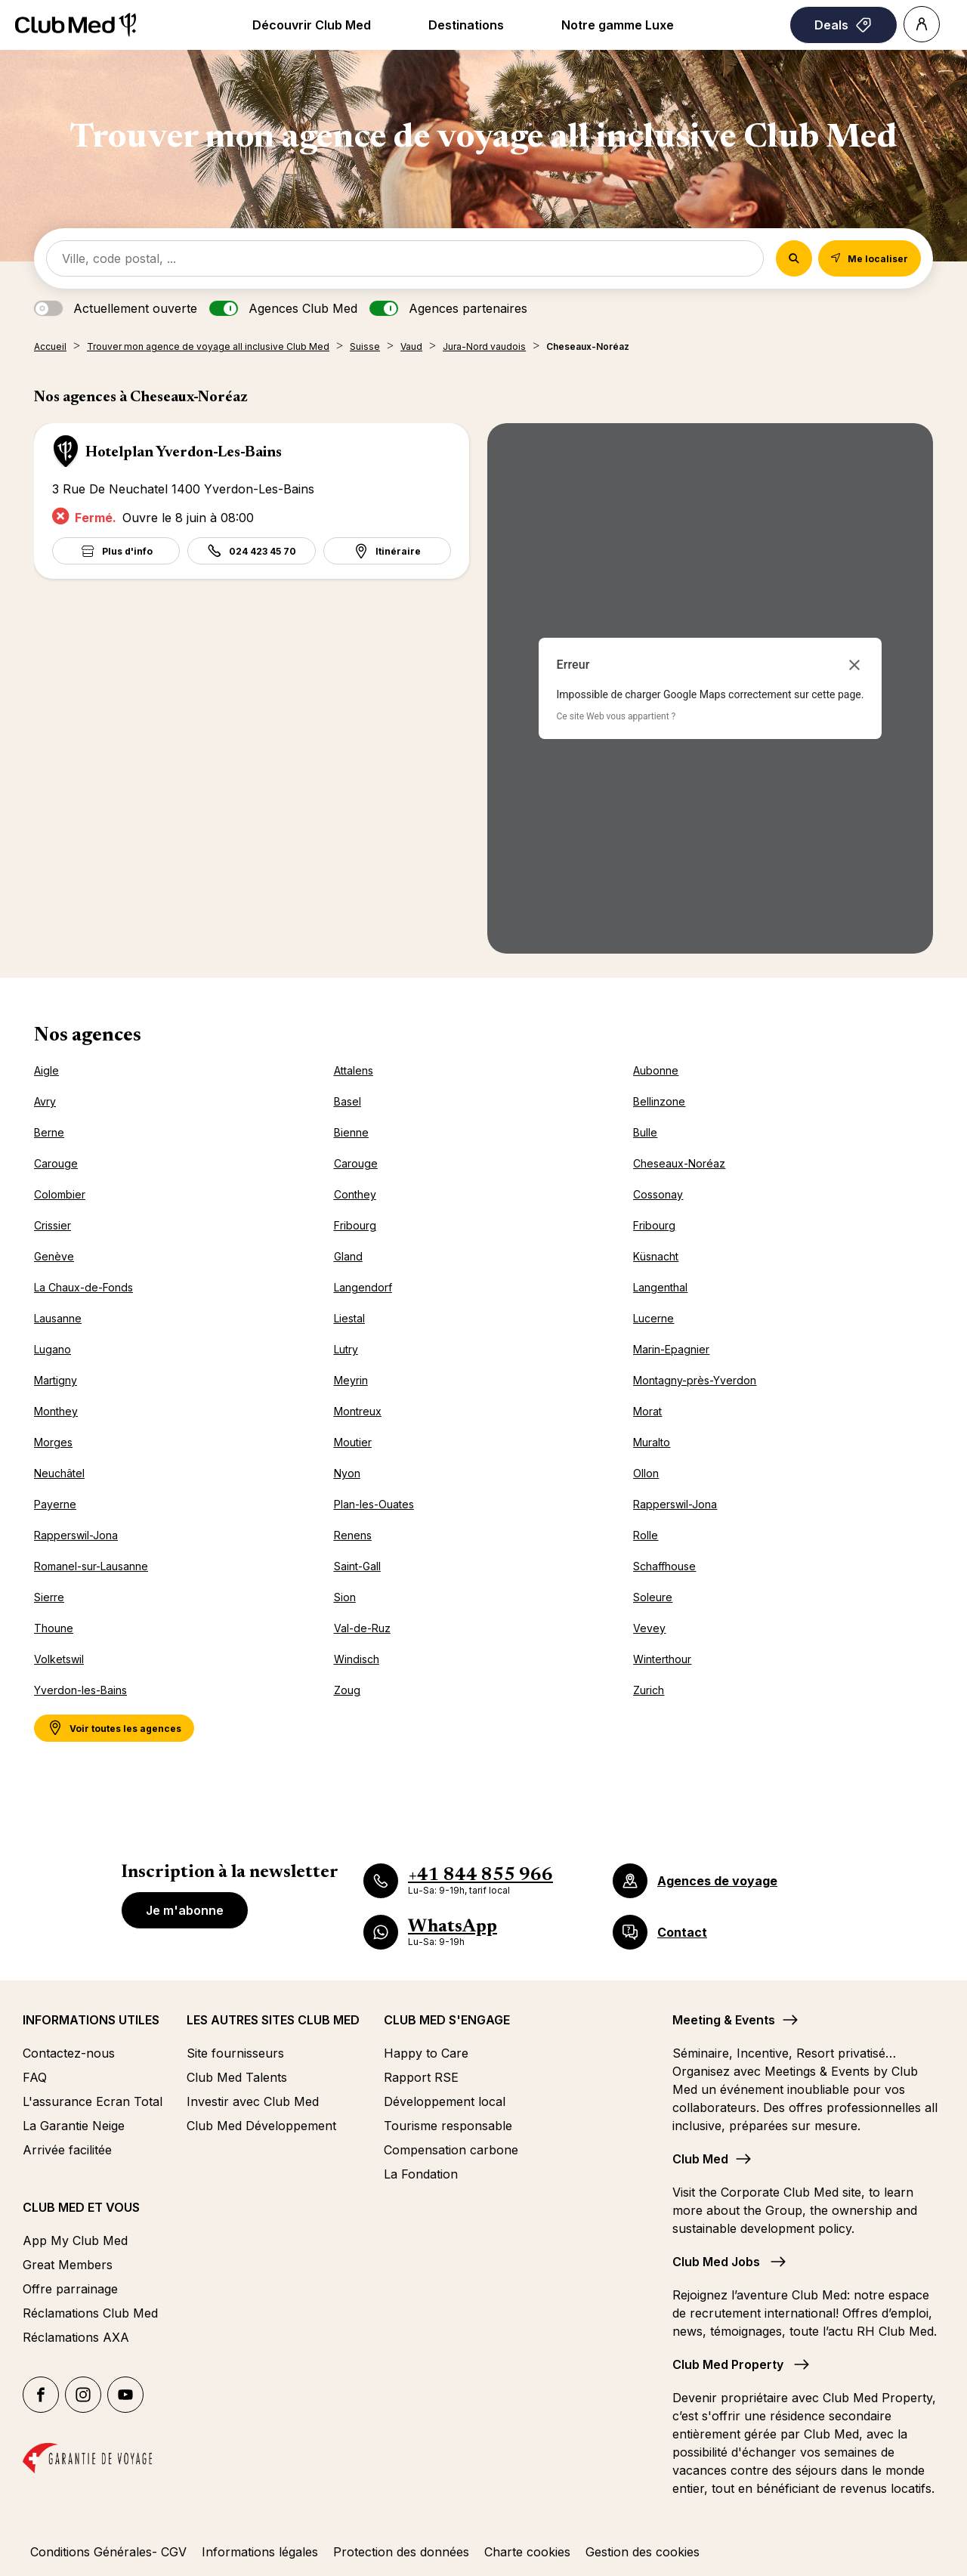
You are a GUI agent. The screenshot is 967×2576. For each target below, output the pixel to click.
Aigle (46, 1070)
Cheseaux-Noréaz (679, 1163)
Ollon (646, 1473)
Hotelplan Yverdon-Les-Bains (183, 452)
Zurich (648, 1690)
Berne (49, 1132)
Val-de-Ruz (362, 1628)
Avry (45, 1101)
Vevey (649, 1628)
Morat (647, 1411)
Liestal (349, 1318)
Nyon (347, 1473)
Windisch (356, 1659)
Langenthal (660, 1287)
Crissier (52, 1225)
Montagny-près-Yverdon (694, 1380)
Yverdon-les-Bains (80, 1690)
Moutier (353, 1442)
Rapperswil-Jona (675, 1504)
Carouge (56, 1163)
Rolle (645, 1535)
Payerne (55, 1504)
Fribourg (355, 1225)
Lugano (52, 1349)
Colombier (59, 1194)
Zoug (347, 1690)
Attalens (353, 1070)
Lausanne (58, 1318)
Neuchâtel (59, 1473)
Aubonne (655, 1070)
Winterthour (662, 1659)
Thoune (53, 1628)
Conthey (355, 1194)
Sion (345, 1597)
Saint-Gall (357, 1566)
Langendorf (363, 1287)
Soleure (652, 1597)
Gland (348, 1256)
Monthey (56, 1411)
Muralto (651, 1442)
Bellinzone (659, 1101)
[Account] (922, 24)
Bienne (351, 1132)
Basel (347, 1101)
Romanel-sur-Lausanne (91, 1566)
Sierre (49, 1597)
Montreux (358, 1411)
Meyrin (351, 1380)
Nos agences (87, 1036)
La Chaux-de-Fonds (83, 1287)
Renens (353, 1535)
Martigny (55, 1380)
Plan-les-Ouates (374, 1504)
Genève (54, 1256)
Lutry (346, 1349)
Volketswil (59, 1659)
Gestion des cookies (642, 2551)
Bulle (645, 1132)
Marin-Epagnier (671, 1349)
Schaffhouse (664, 1566)
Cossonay (658, 1194)
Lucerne (653, 1318)
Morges (53, 1442)
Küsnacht (655, 1256)
